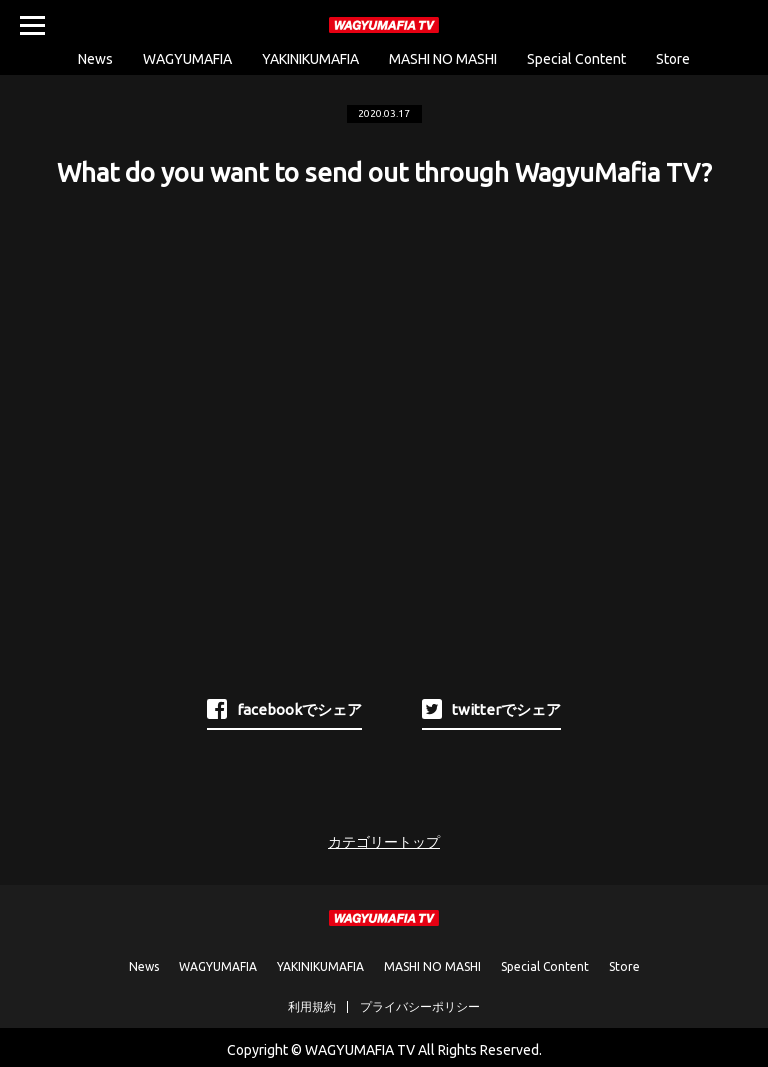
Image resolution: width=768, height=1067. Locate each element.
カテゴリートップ (384, 842)
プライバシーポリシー (420, 1006)
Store (673, 59)
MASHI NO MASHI (443, 59)
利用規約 (312, 1006)
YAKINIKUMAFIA (310, 59)
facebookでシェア (284, 709)
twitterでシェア (491, 709)
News (95, 59)
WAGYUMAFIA (187, 59)
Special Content (576, 59)
